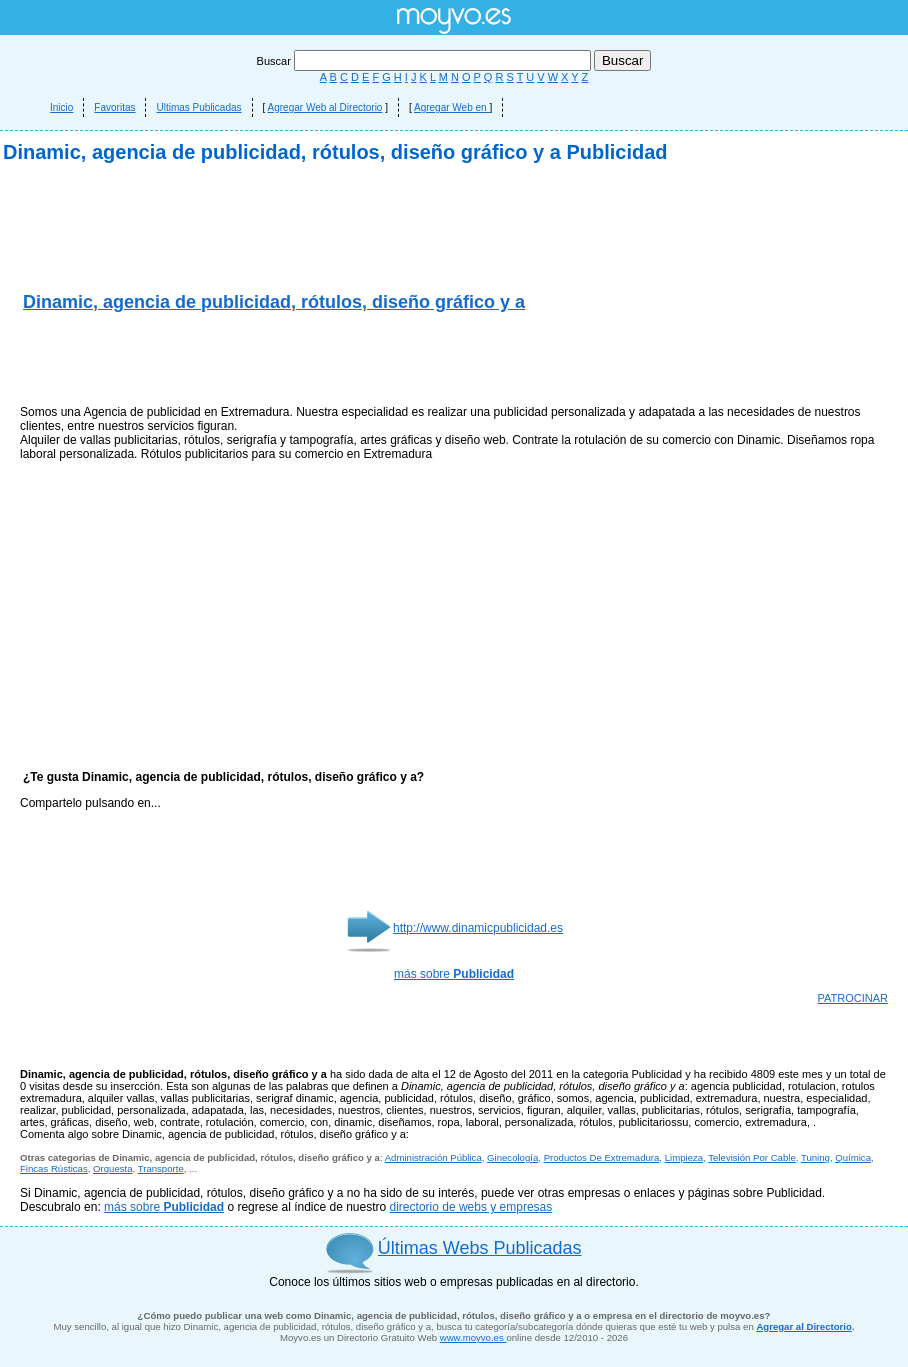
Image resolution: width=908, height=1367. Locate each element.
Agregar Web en (451, 107)
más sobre (454, 974)
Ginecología (512, 1157)
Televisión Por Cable (751, 1157)
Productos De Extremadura (602, 1157)
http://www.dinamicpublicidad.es (478, 928)
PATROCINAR (853, 998)
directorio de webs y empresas (471, 1207)
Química (853, 1157)
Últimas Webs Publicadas (480, 1248)
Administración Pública (433, 1157)
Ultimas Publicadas (198, 107)
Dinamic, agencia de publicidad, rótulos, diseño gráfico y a (274, 302)
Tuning (815, 1157)
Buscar (425, 61)
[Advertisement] (254, 360)
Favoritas (114, 107)
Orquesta (112, 1168)
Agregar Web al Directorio (325, 107)
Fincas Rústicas (54, 1168)
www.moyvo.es (473, 1337)
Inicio (61, 107)
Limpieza (684, 1157)
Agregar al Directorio (803, 1326)
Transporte (161, 1168)
